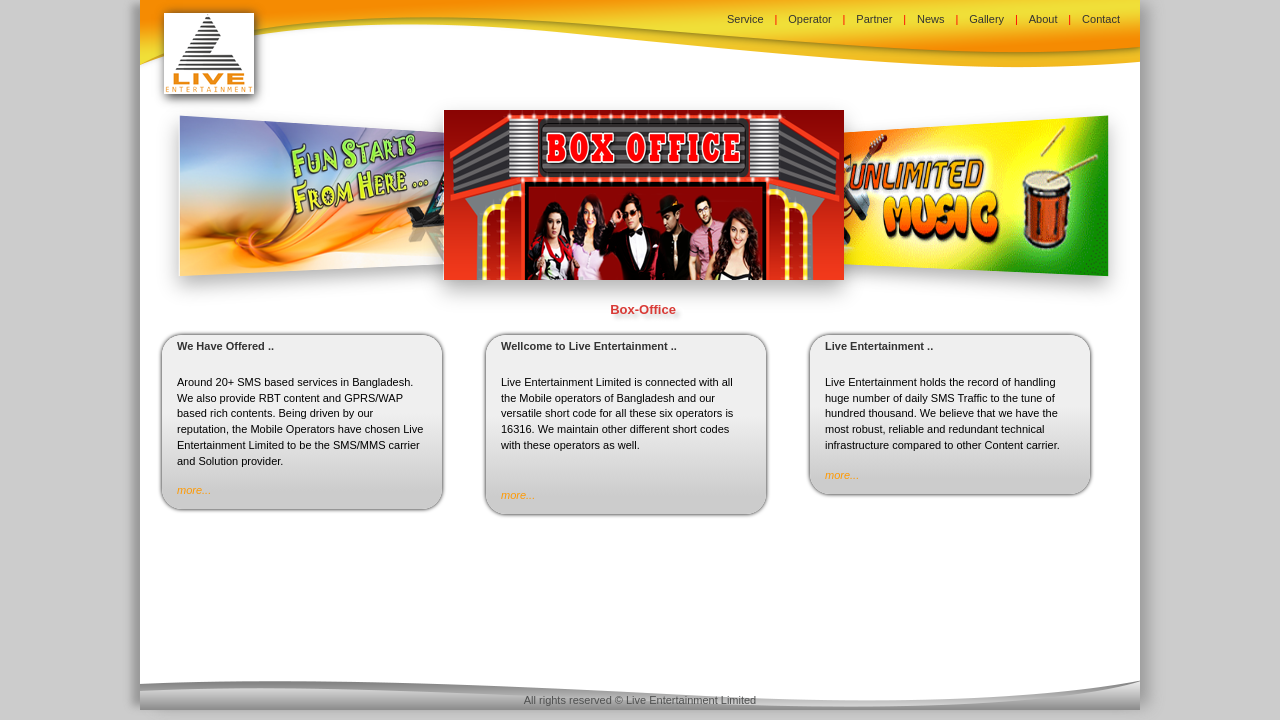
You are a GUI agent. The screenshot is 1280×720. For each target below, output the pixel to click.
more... (194, 490)
